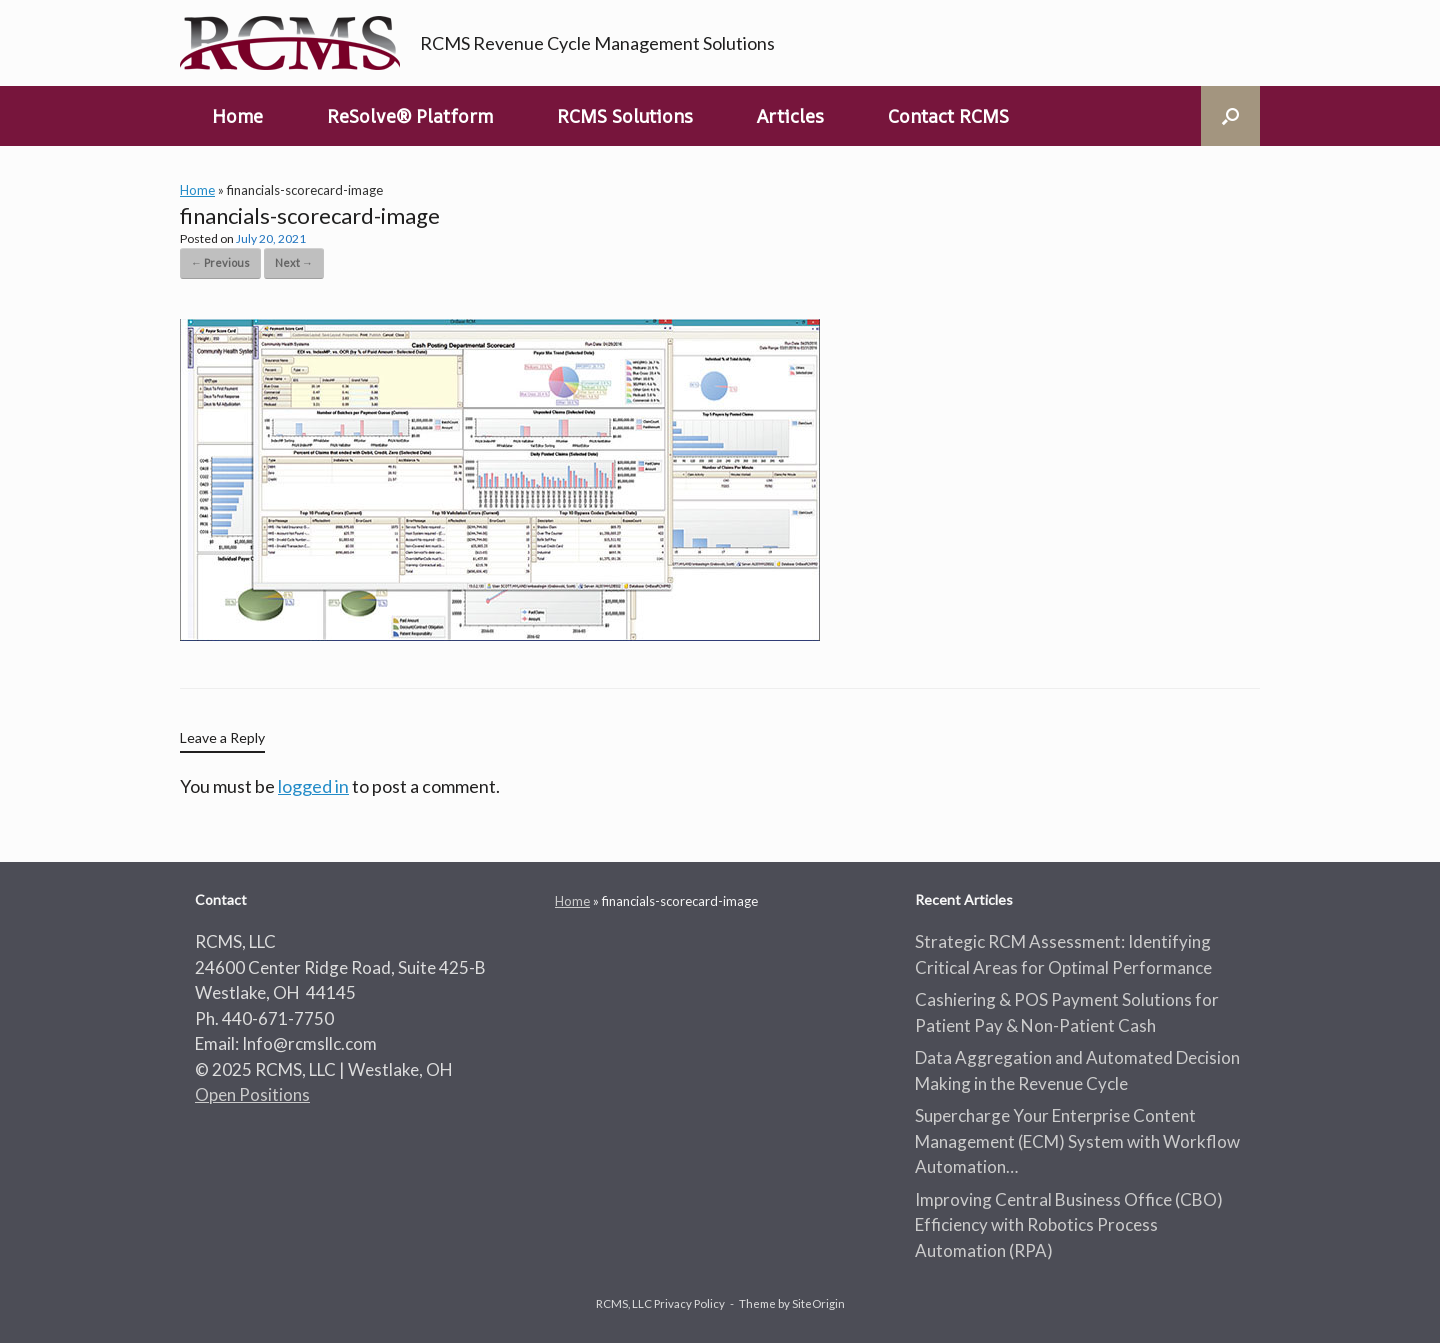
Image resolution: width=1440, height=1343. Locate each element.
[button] (1230, 116)
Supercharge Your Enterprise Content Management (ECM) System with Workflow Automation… (1077, 1141)
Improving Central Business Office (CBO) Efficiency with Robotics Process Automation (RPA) (1069, 1225)
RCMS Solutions (625, 116)
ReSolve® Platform (410, 116)
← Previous (220, 262)
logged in (313, 786)
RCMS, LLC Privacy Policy (660, 1303)
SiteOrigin (818, 1303)
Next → (294, 262)
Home (237, 116)
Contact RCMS (948, 116)
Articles (790, 116)
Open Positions (252, 1094)
